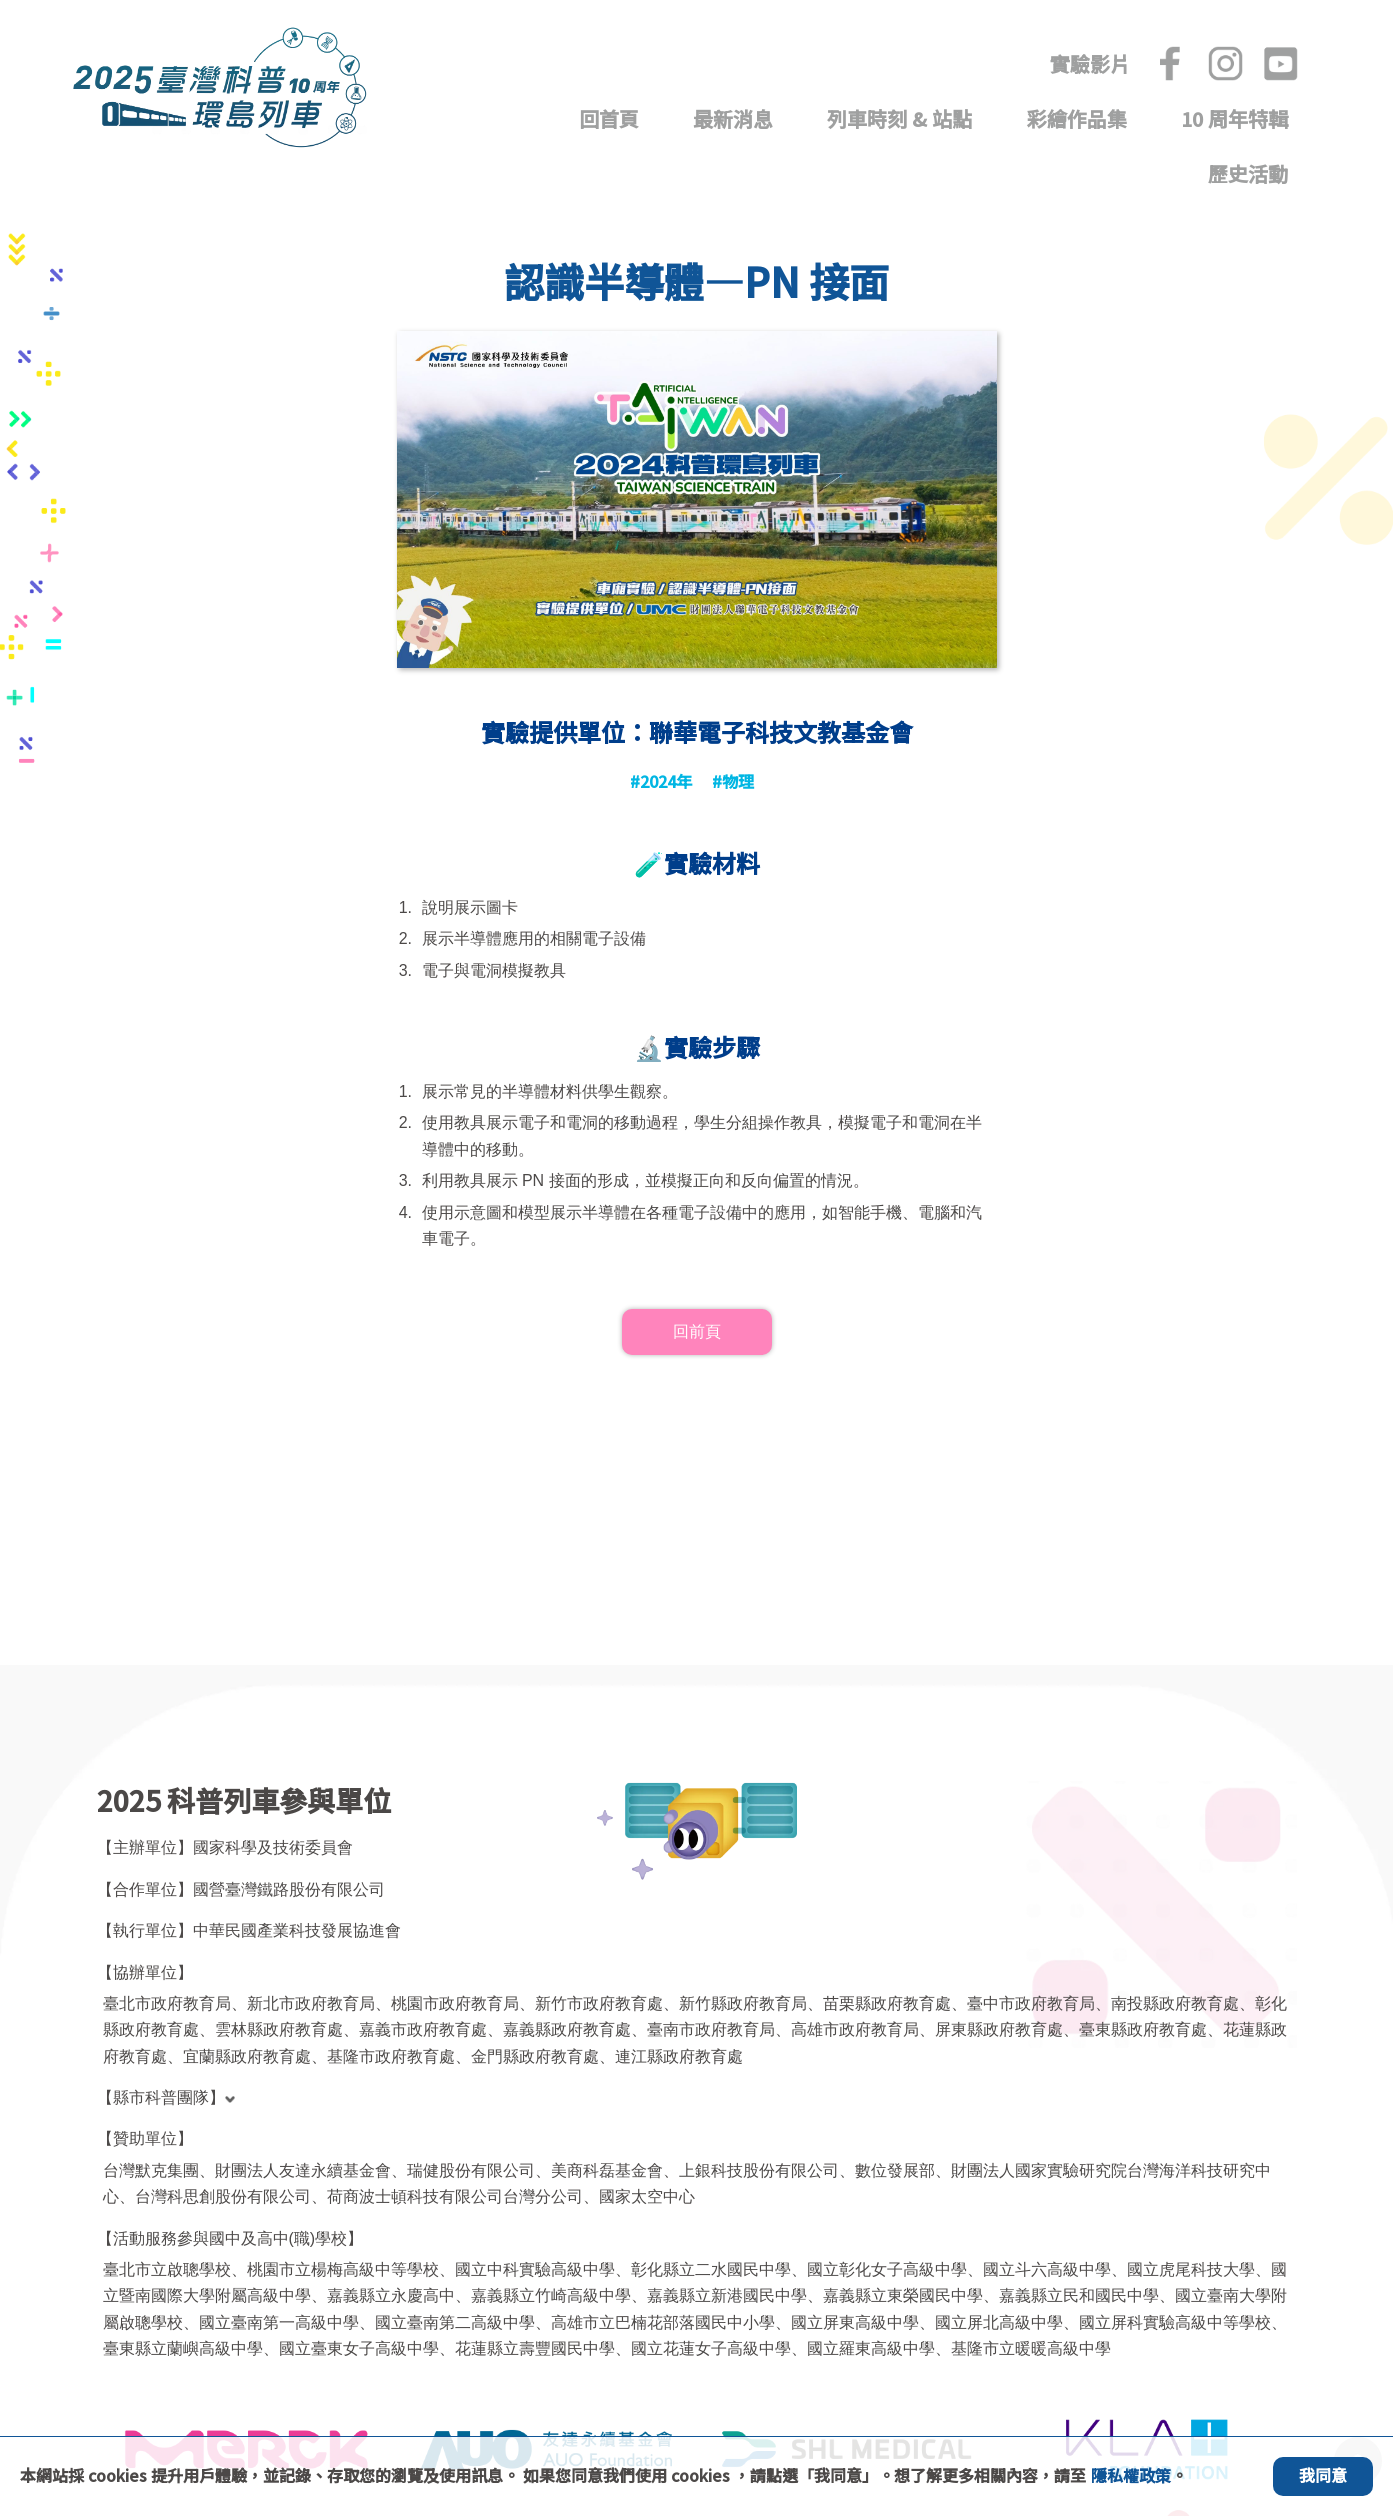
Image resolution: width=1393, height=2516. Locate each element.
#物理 (733, 777)
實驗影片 (1090, 64)
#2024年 (661, 777)
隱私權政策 (1131, 2475)
